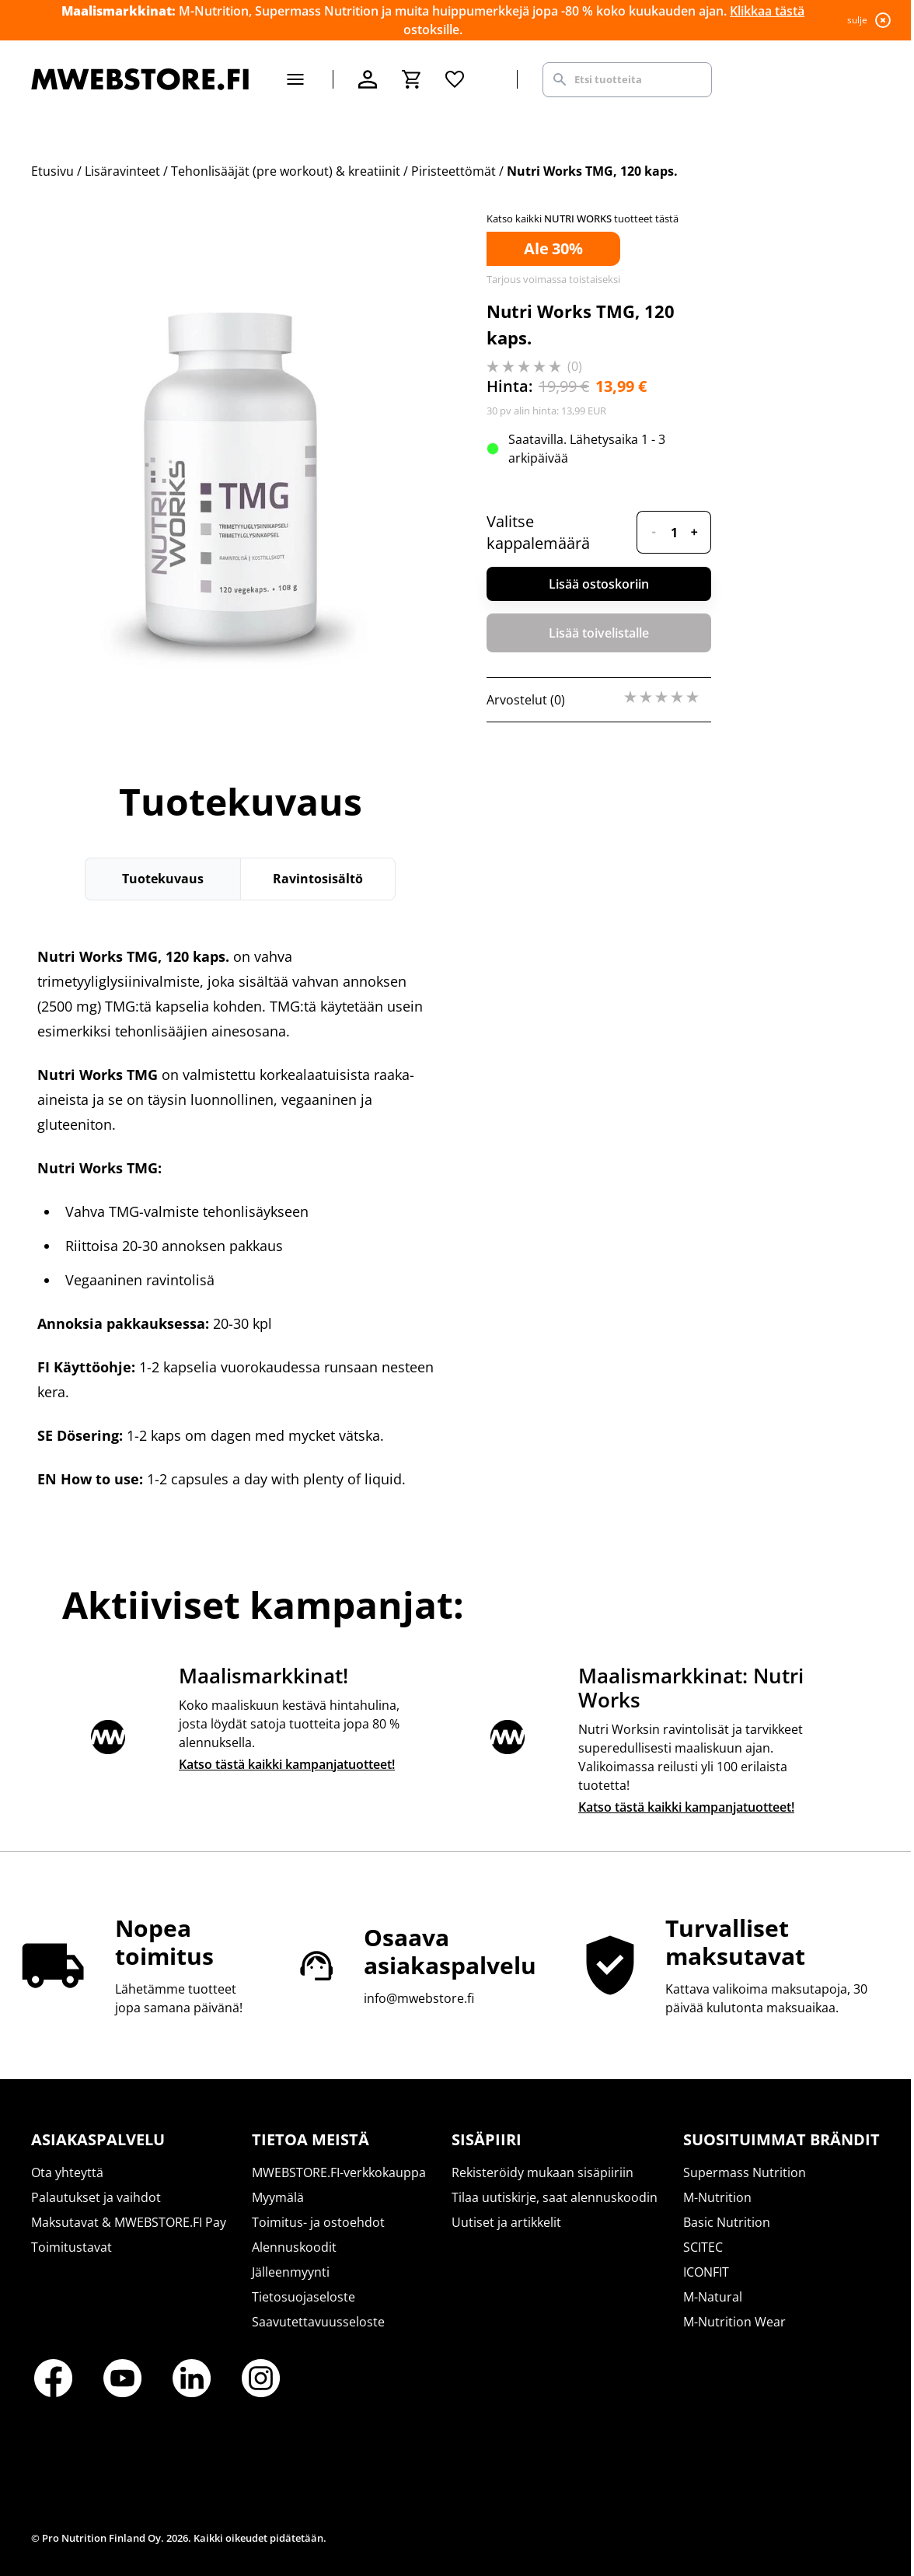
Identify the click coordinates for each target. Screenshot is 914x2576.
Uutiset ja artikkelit (506, 2222)
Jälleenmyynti (291, 2272)
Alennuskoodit (294, 2247)
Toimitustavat (71, 2247)
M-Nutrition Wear (734, 2321)
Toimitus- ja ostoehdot (318, 2222)
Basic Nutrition (726, 2222)
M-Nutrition (717, 2197)
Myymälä (278, 2197)
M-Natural (712, 2296)
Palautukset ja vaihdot (96, 2197)
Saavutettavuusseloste (318, 2321)
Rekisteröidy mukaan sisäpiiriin (542, 2172)
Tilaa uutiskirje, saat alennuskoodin (555, 2197)
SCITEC (703, 2247)
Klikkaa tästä (767, 10)
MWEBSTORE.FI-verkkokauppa (339, 2172)
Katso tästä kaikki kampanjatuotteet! (287, 1764)
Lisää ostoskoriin (599, 583)
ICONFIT (706, 2272)
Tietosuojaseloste (303, 2296)
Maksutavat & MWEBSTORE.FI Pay (128, 2222)
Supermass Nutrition (744, 2172)
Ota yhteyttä (67, 2172)
